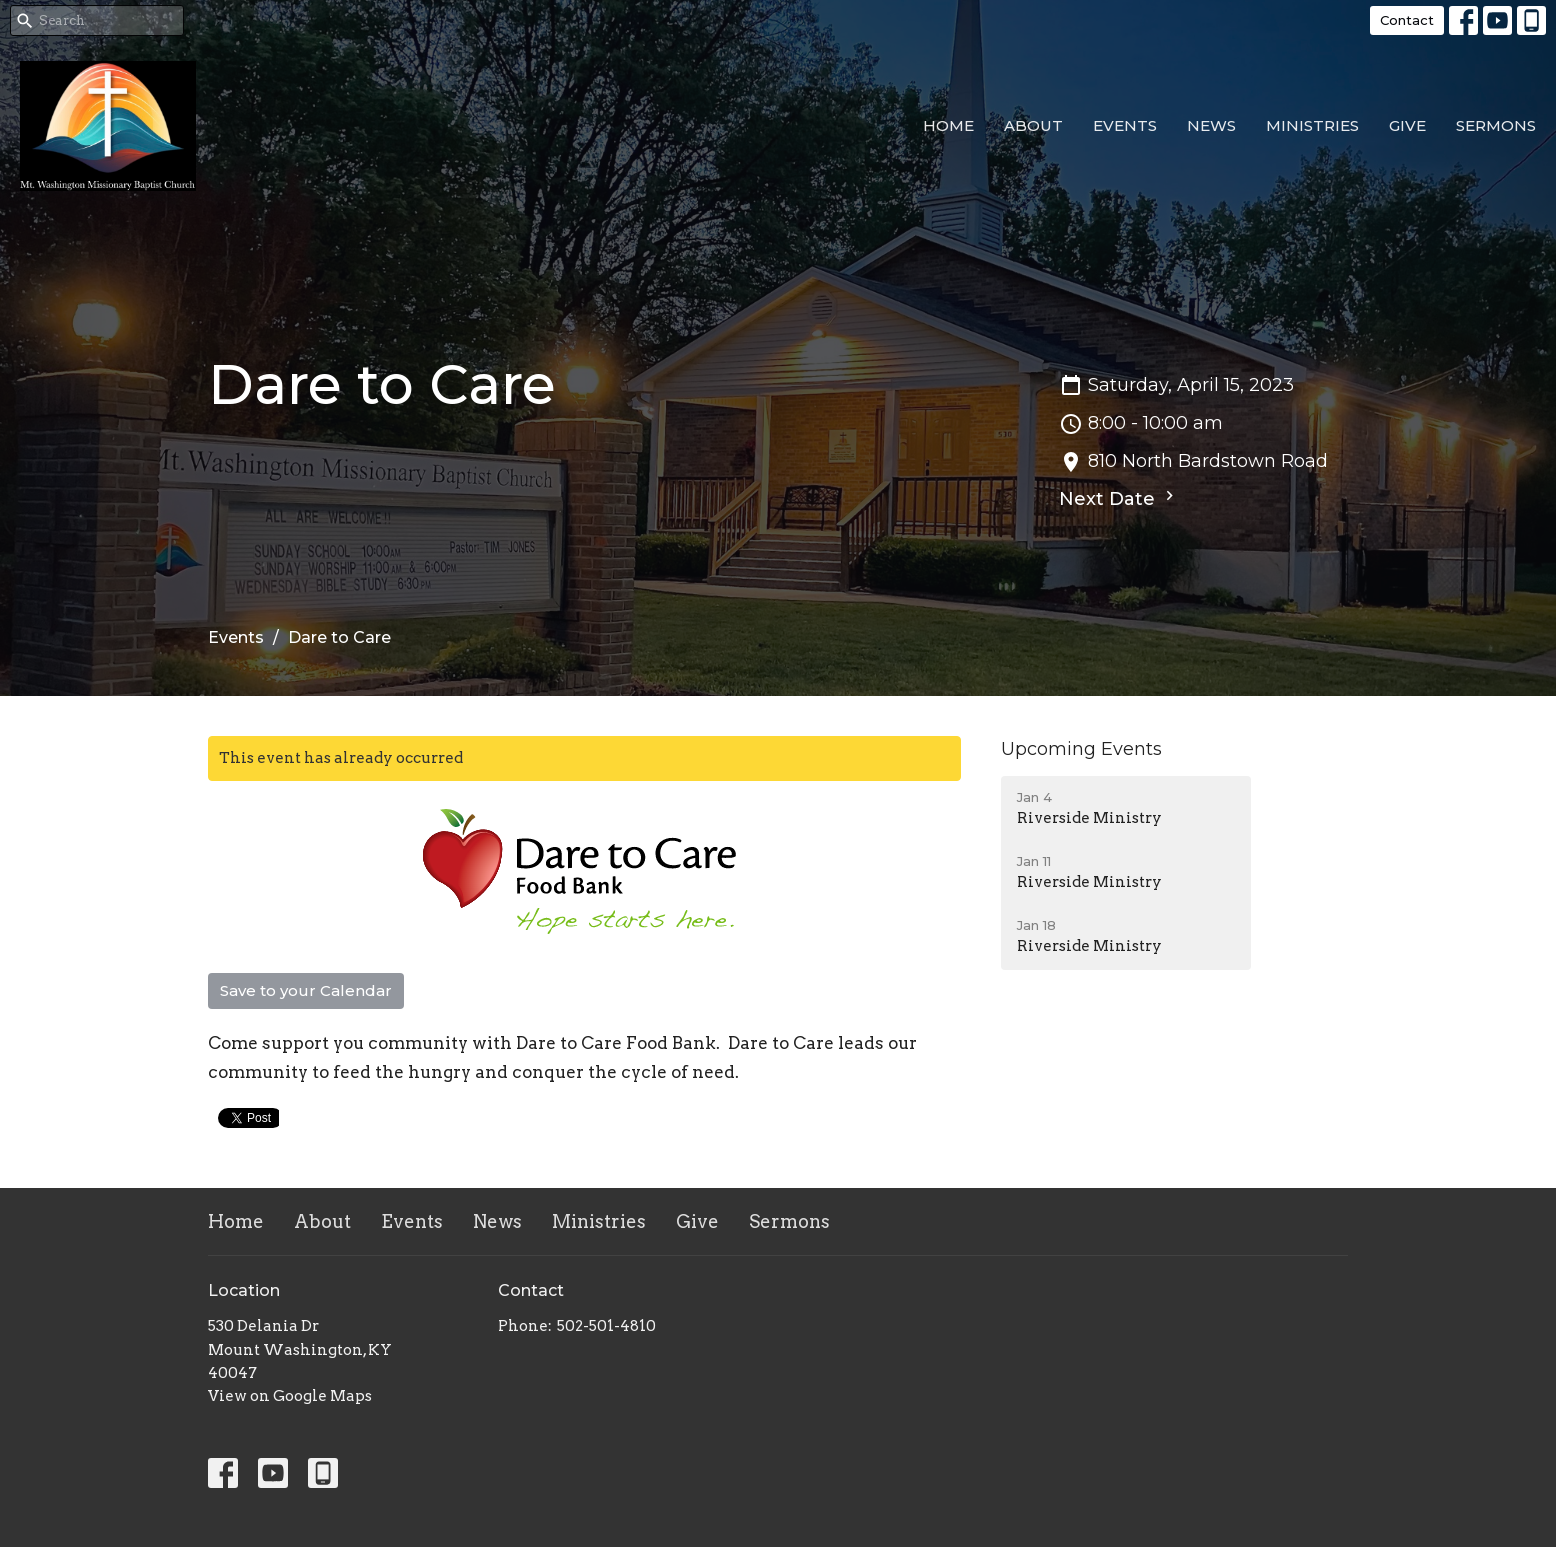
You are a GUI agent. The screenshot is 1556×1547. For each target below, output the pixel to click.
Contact (1407, 20)
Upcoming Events (1081, 749)
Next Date (1119, 498)
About (1033, 125)
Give (1407, 125)
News (1211, 125)
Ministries (1312, 125)
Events (1125, 125)
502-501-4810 (606, 1326)
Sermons (1496, 125)
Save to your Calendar (306, 990)
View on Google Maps (290, 1396)
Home (948, 125)
